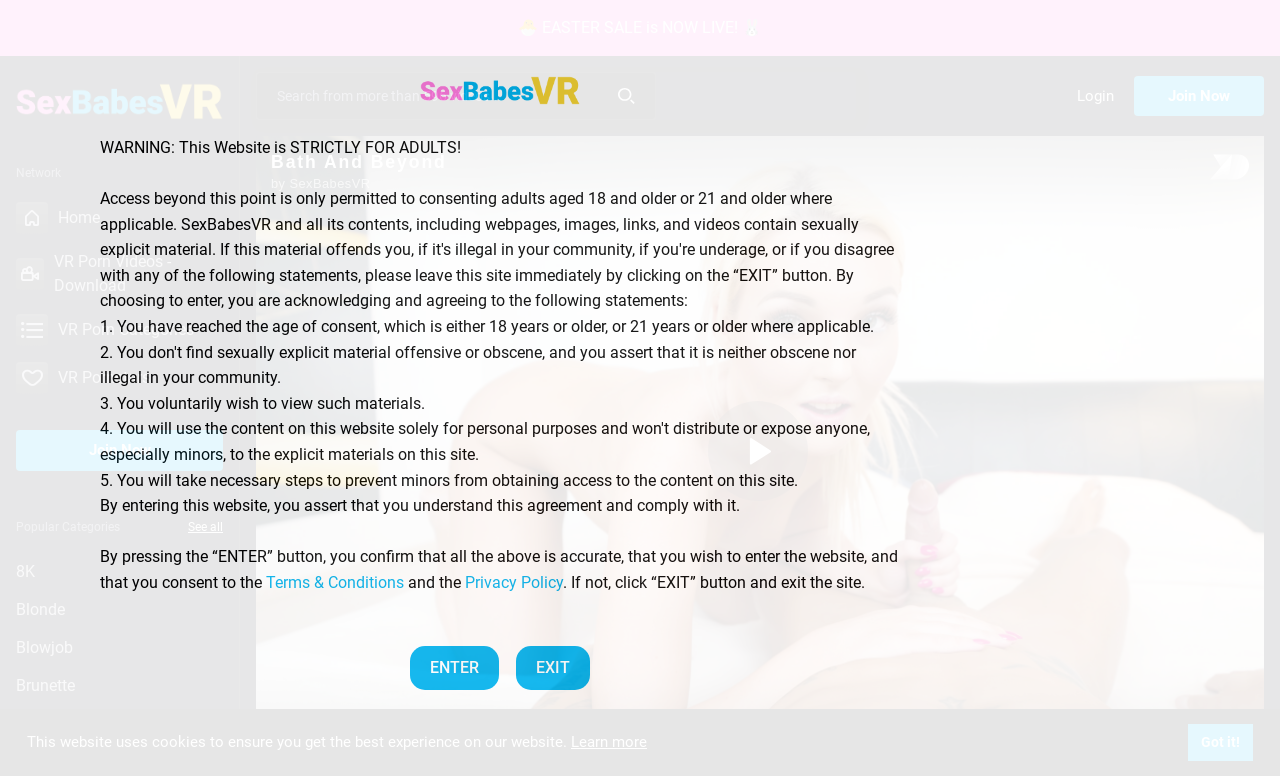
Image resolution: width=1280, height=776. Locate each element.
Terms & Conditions (335, 582)
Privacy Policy (514, 582)
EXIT (553, 667)
